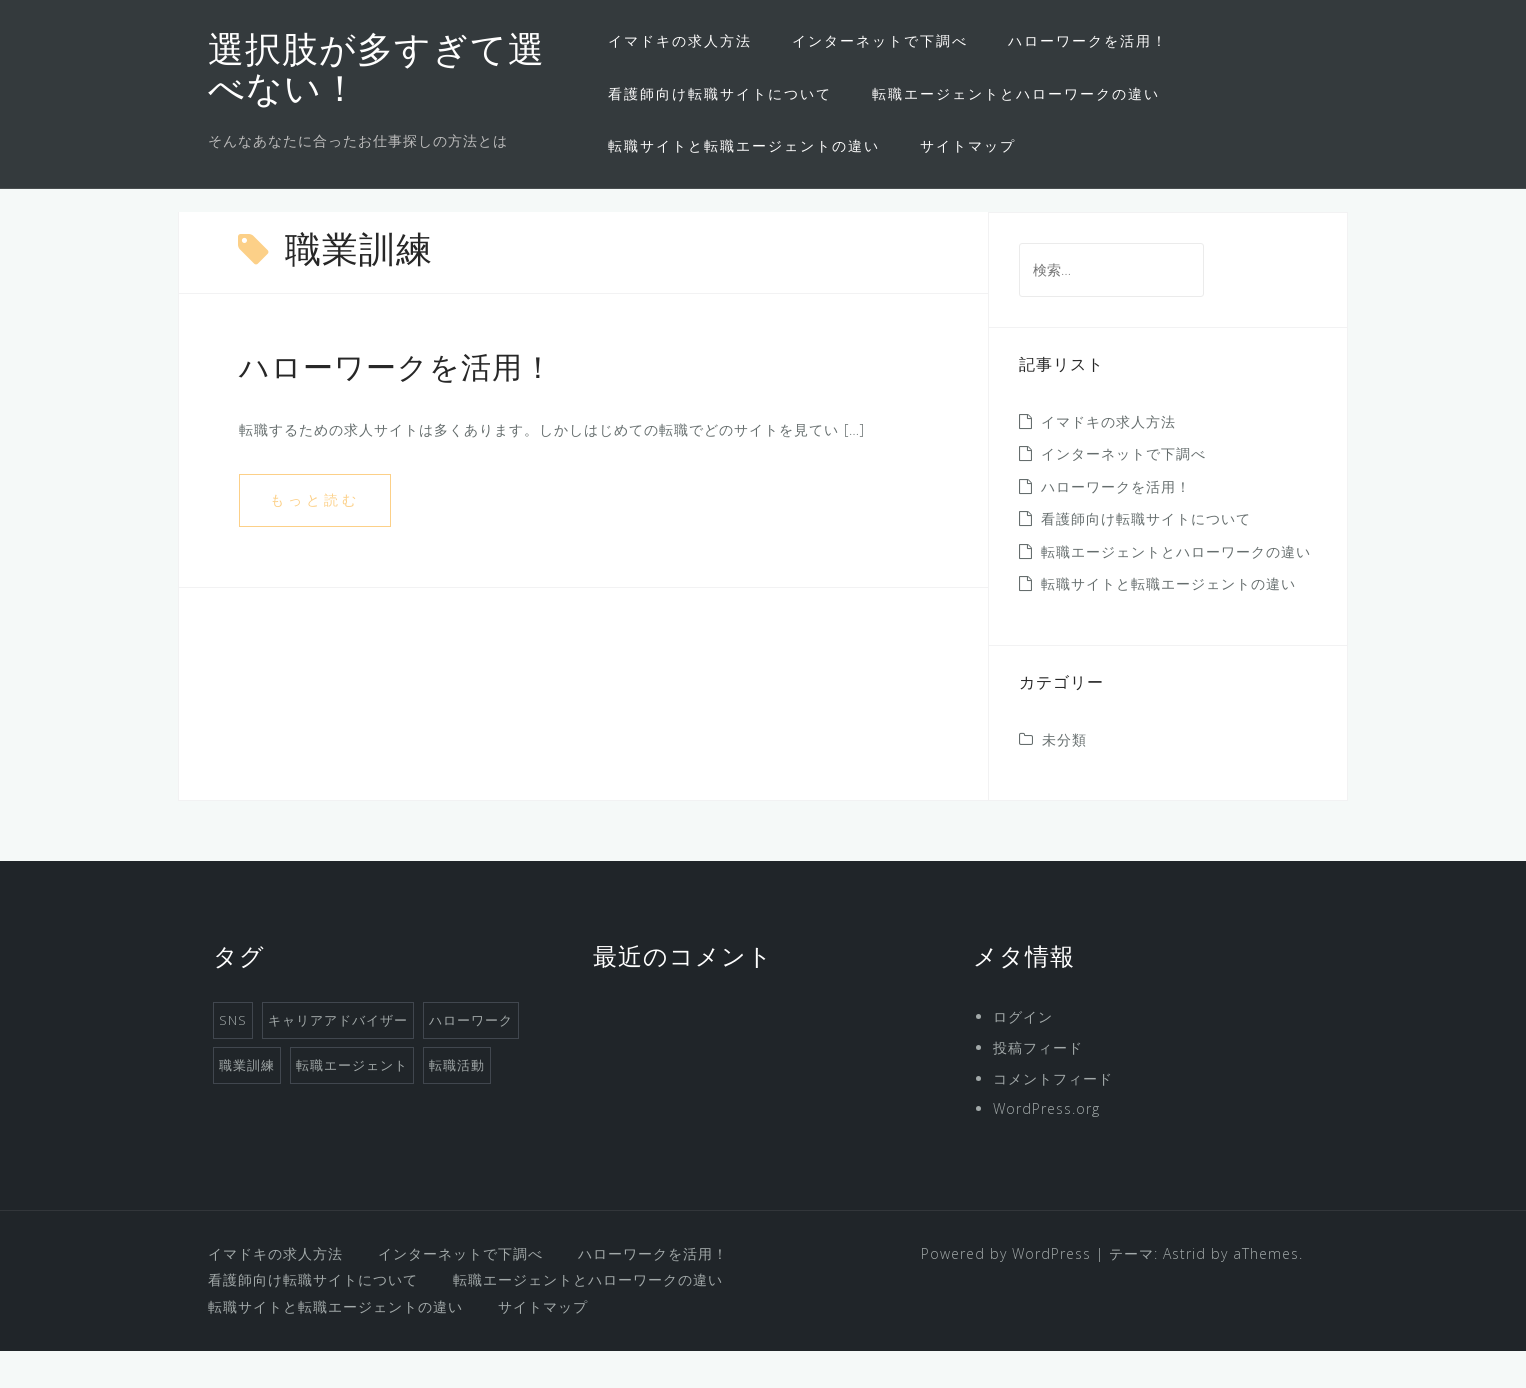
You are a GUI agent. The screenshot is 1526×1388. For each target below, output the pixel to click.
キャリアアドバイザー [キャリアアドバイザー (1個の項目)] (338, 1057)
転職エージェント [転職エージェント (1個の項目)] (352, 1102)
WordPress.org (1046, 1145)
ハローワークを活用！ (1088, 40)
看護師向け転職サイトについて (720, 93)
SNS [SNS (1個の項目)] (233, 1057)
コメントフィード (1053, 1115)
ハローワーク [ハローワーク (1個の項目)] (471, 1057)
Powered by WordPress (1006, 1290)
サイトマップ (968, 145)
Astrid (1184, 1290)
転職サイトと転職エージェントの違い (744, 145)
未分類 (1064, 776)
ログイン (1023, 1053)
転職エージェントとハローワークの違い (1016, 93)
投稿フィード (1038, 1084)
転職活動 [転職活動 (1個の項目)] (457, 1102)
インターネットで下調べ (880, 40)
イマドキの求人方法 (680, 40)
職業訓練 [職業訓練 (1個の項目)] (247, 1102)
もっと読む (315, 536)
